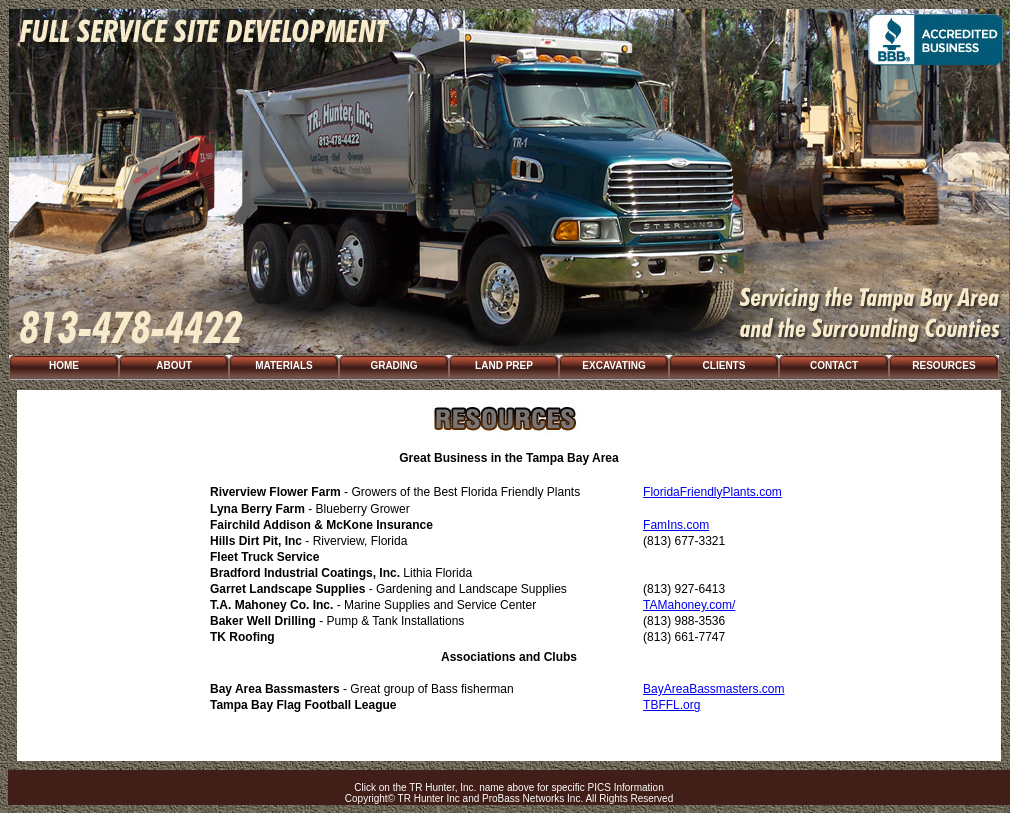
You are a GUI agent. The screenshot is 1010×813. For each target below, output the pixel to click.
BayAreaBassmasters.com (713, 689)
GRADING (393, 365)
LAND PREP (504, 365)
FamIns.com (676, 525)
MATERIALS (284, 365)
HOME (64, 365)
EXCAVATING (613, 365)
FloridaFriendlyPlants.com (712, 492)
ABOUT (174, 365)
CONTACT (834, 365)
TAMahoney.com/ (689, 605)
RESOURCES (943, 365)
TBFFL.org (671, 705)
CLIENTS (724, 365)
